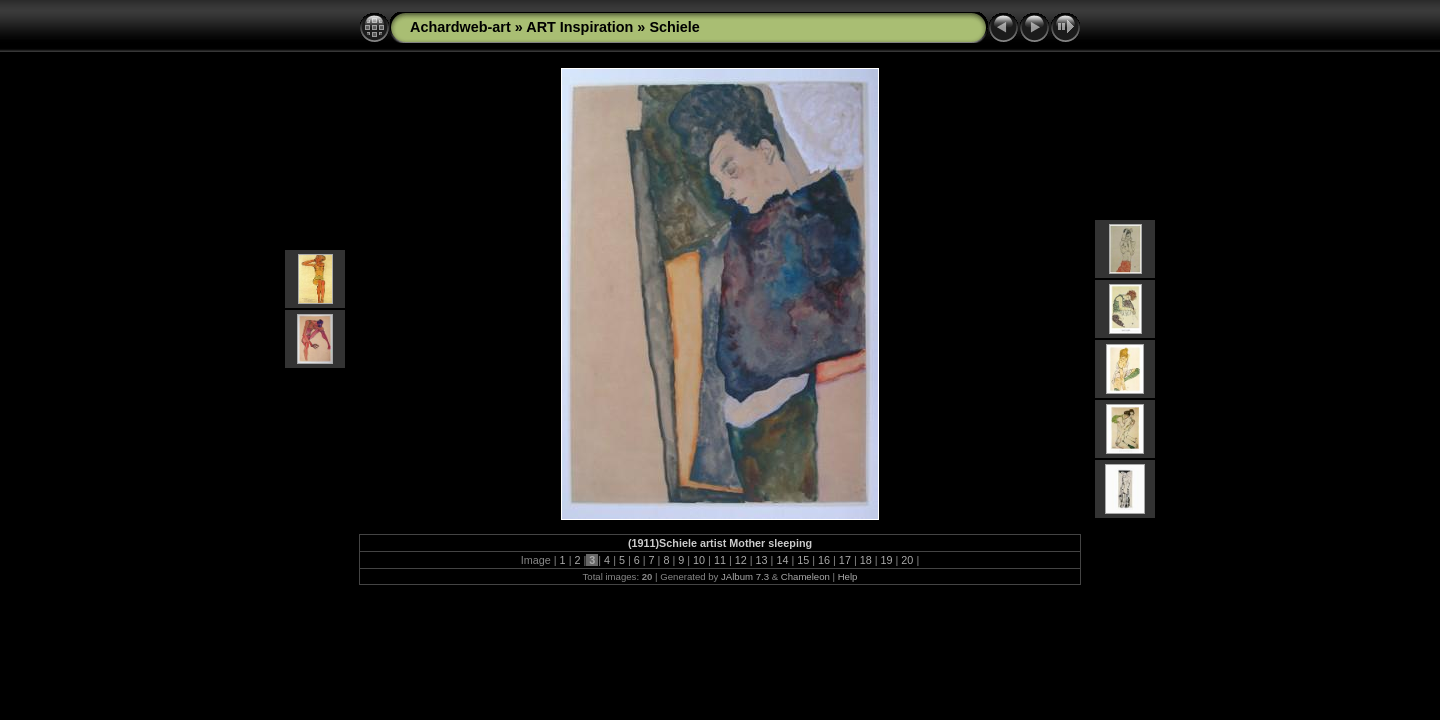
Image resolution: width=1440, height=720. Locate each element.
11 (720, 560)
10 (699, 560)
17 (845, 560)
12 (741, 560)
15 (803, 560)
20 (907, 560)
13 (762, 560)
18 (866, 560)
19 (887, 560)
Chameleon (805, 576)
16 (824, 560)
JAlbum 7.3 (745, 576)
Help (848, 576)
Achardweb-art (460, 27)
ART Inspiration (579, 27)
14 (782, 560)
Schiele (674, 27)
